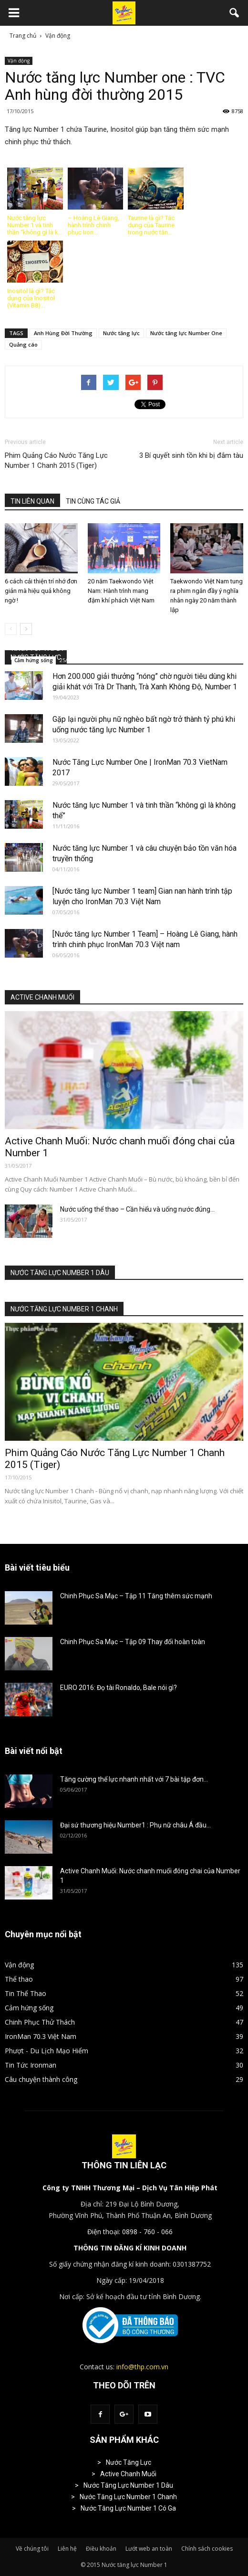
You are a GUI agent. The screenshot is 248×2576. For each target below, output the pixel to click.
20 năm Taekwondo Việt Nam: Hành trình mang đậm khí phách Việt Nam (121, 591)
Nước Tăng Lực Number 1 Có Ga (128, 2508)
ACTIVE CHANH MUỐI (42, 997)
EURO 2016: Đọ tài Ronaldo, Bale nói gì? (118, 1687)
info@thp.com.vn (142, 2366)
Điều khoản (101, 2548)
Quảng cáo (23, 344)
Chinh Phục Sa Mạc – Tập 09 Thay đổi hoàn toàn (132, 1642)
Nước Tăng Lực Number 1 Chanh (128, 2497)
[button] (234, 13)
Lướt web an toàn (148, 2548)
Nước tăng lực (121, 333)
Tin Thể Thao (25, 1993)
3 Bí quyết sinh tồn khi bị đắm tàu (191, 455)
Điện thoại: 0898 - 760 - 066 (130, 2231)
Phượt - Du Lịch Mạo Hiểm (46, 2050)
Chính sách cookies (207, 2548)
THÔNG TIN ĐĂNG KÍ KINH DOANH (129, 2247)
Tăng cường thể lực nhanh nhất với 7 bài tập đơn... (134, 1779)
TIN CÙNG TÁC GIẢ (93, 501)
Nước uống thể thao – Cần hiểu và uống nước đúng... (137, 1209)
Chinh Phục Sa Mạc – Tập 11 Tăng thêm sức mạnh (136, 1596)
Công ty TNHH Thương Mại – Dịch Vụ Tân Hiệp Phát (129, 2187)
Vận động (19, 60)
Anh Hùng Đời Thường (63, 333)
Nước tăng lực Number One (186, 333)
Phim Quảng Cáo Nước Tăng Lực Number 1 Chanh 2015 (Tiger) (56, 460)
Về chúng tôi (32, 2548)
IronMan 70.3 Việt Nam (40, 2036)
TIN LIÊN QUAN (32, 501)
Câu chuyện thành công (41, 2079)
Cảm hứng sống (33, 660)
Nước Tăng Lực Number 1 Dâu (128, 2485)
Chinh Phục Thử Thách (40, 2022)
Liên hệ (67, 2548)
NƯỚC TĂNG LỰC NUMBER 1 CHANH (64, 1309)
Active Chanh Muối (128, 2474)
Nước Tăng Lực (128, 2462)
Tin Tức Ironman (30, 2064)
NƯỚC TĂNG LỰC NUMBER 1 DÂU (59, 1273)
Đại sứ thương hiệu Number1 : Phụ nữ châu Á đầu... (135, 1825)
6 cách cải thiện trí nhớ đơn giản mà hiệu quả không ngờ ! (41, 591)
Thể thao (19, 1979)
